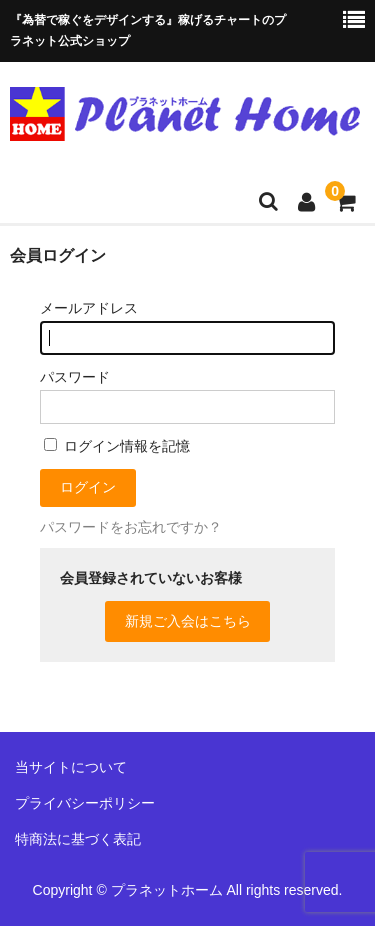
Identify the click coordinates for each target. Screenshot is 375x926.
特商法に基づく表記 (78, 839)
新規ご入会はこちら (188, 621)
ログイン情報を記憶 (117, 446)
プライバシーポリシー (85, 803)
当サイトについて (71, 767)
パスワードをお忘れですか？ (131, 527)
